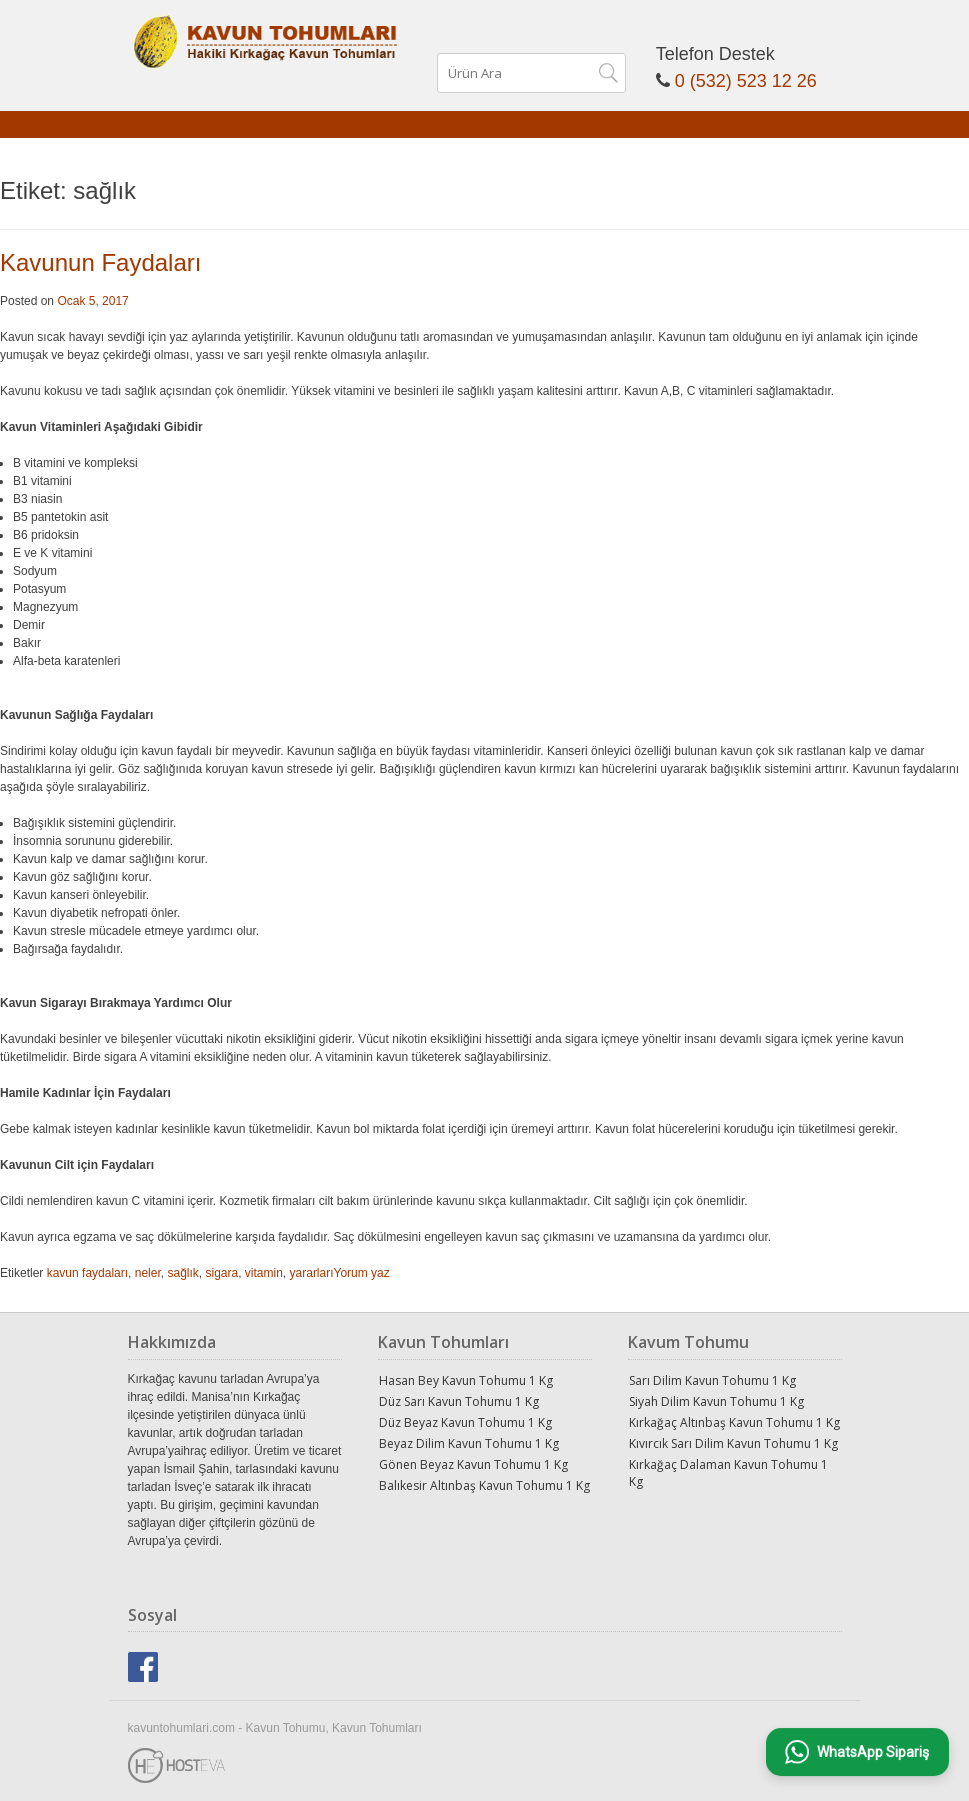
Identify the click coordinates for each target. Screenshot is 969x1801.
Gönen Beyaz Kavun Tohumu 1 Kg (473, 1464)
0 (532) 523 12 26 (746, 81)
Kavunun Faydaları (100, 262)
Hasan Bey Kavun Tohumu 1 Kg (466, 1380)
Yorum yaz (362, 1273)
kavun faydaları (87, 1273)
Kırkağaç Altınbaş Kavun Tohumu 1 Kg (734, 1422)
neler (148, 1273)
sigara (221, 1273)
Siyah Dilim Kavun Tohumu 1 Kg (716, 1401)
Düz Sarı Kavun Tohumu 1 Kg (459, 1401)
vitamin (264, 1273)
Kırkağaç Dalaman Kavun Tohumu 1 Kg (728, 1473)
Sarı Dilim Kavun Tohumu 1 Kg (712, 1380)
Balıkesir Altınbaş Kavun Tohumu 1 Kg (484, 1485)
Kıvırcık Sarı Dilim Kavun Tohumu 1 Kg (733, 1443)
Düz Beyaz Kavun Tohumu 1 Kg (465, 1422)
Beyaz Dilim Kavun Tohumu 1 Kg (469, 1443)
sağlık (182, 1273)
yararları (312, 1273)
